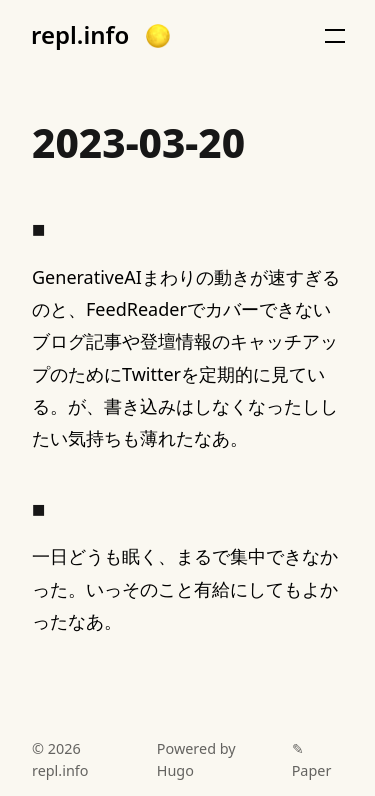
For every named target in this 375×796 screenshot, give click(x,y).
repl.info (80, 35)
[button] (158, 36)
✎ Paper (312, 759)
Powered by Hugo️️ (196, 759)
